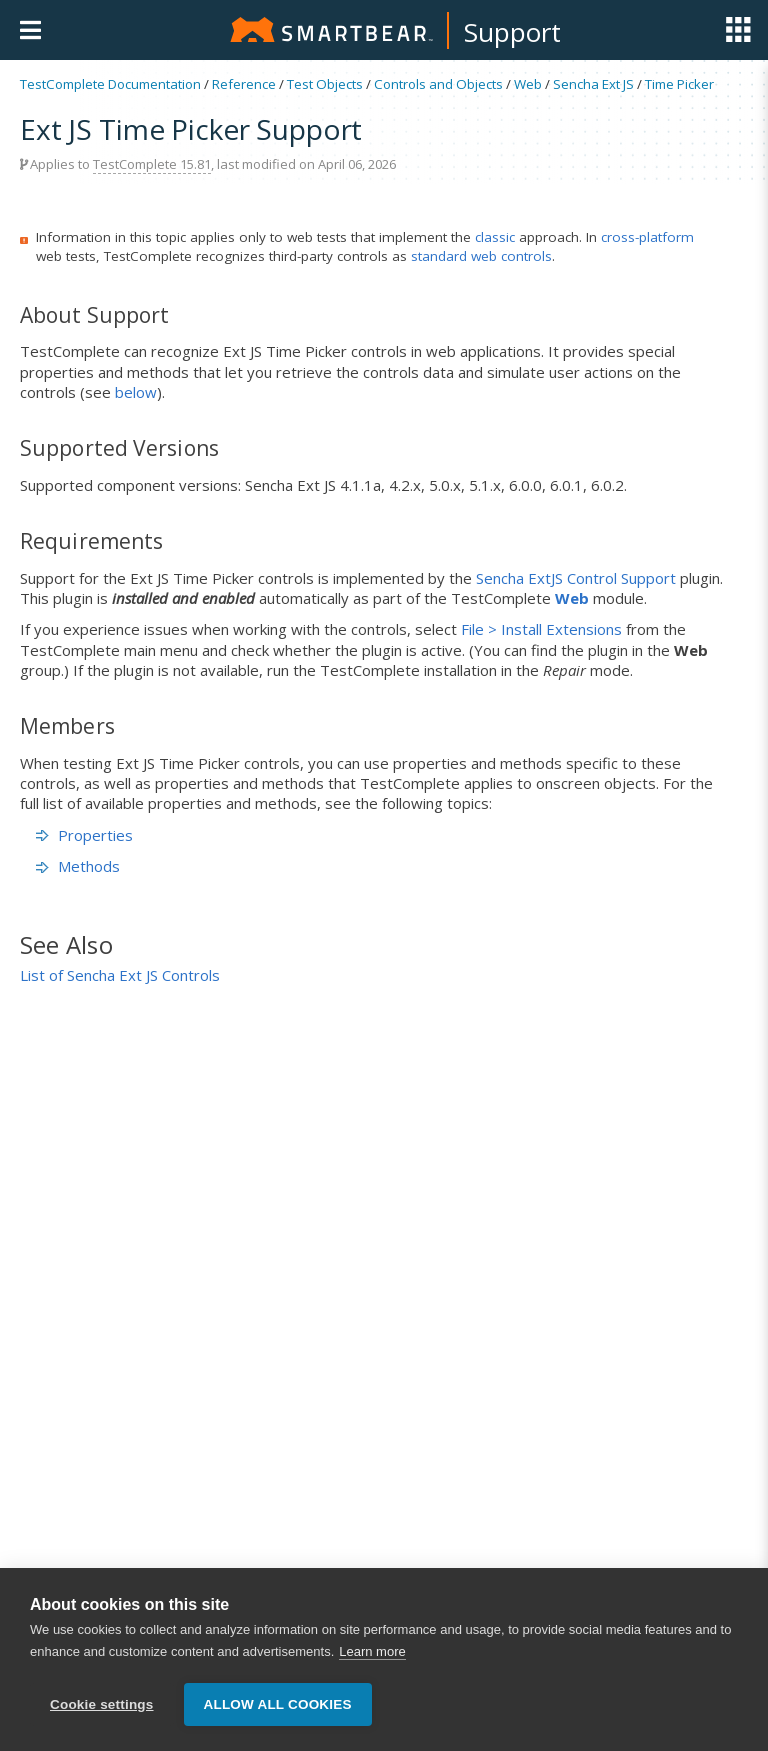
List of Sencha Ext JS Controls (120, 975)
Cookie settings (102, 1705)
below (136, 392)
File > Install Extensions (541, 629)
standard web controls (481, 256)
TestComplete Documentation (110, 84)
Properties (84, 835)
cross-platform (647, 237)
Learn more (372, 1652)
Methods (78, 866)
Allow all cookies (278, 1705)
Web (528, 84)
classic (495, 237)
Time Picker (679, 84)
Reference (244, 84)
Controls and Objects (438, 84)
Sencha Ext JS (593, 84)
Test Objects (325, 84)
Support (512, 32)
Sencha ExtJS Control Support (576, 578)
